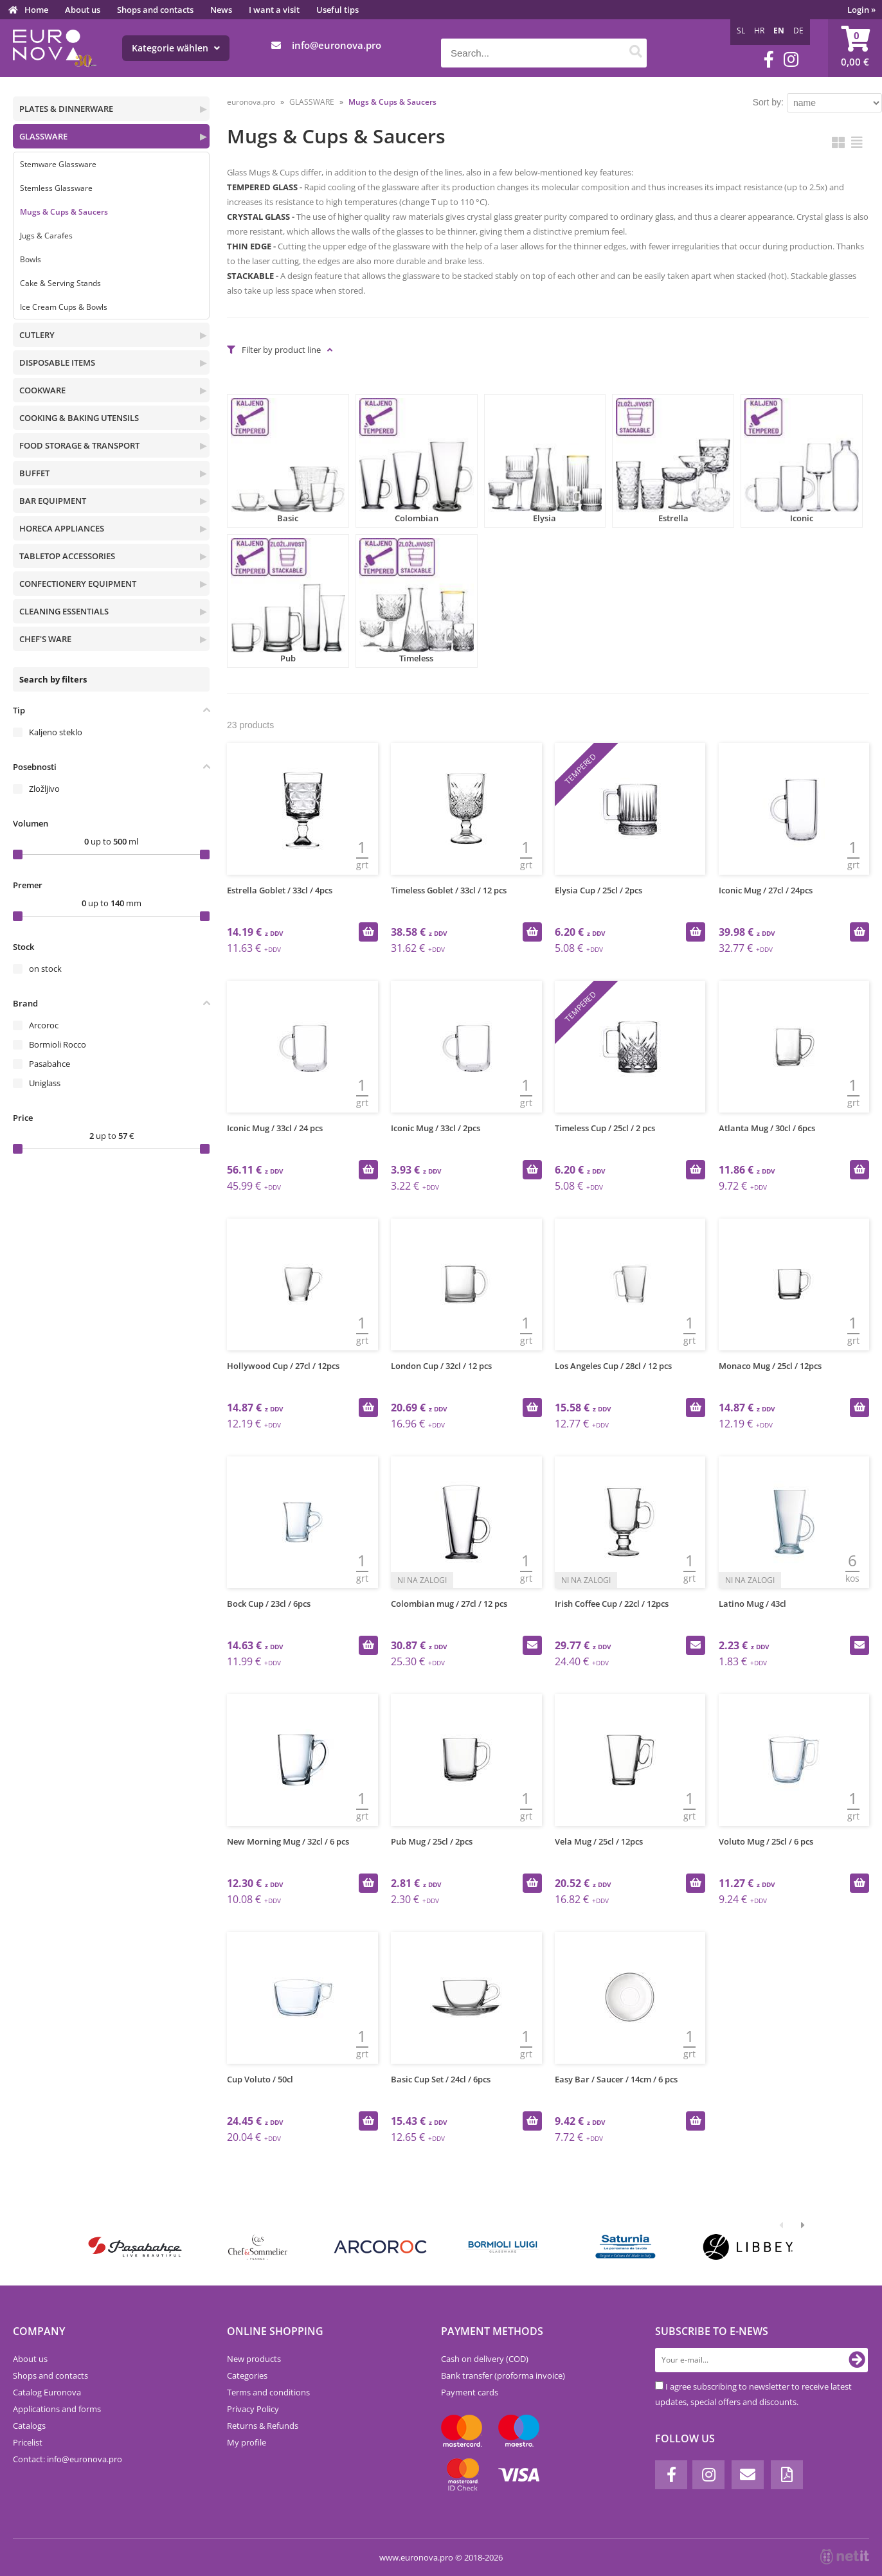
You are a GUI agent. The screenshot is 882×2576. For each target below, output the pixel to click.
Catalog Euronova (47, 2392)
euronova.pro (251, 101)
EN (778, 30)
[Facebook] (769, 59)
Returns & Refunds (262, 2425)
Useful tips (337, 9)
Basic (288, 461)
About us (82, 9)
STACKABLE (250, 276)
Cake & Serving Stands (60, 283)
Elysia (545, 461)
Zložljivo (44, 788)
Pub (288, 601)
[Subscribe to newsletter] (857, 2360)
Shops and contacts (155, 9)
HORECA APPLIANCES (61, 528)
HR (759, 30)
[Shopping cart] (855, 48)
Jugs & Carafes (46, 235)
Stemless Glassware (56, 188)
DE (798, 30)
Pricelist (27, 2442)
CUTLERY (37, 335)
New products (254, 2359)
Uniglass (44, 1083)
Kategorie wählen (176, 48)
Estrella (673, 461)
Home (36, 9)
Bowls (30, 259)
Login (861, 9)
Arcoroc (44, 1025)
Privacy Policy (253, 2409)
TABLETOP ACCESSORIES (67, 556)
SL (741, 30)
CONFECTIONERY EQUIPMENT (77, 583)
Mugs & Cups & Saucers (64, 211)
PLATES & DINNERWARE (66, 108)
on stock (45, 968)
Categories (247, 2375)
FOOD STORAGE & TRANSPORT (79, 445)
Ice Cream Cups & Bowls (63, 306)
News (221, 9)
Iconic (801, 461)
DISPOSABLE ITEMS (57, 362)
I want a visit (274, 9)
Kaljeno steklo (55, 732)
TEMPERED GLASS (262, 187)
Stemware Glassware (58, 164)
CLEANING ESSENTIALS (64, 611)
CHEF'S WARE (45, 639)
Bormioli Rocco (57, 1044)
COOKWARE (42, 390)
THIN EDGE (249, 246)
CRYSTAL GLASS (258, 216)
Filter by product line (281, 349)
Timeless (416, 601)
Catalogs (29, 2425)
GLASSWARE (43, 136)
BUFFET (34, 473)
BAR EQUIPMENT (52, 500)
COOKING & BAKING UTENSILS (79, 418)
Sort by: (768, 102)
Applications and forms (57, 2409)
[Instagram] (791, 59)
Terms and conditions (268, 2392)
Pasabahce (49, 1063)
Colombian (416, 461)
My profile (246, 2442)
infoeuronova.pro (336, 45)
